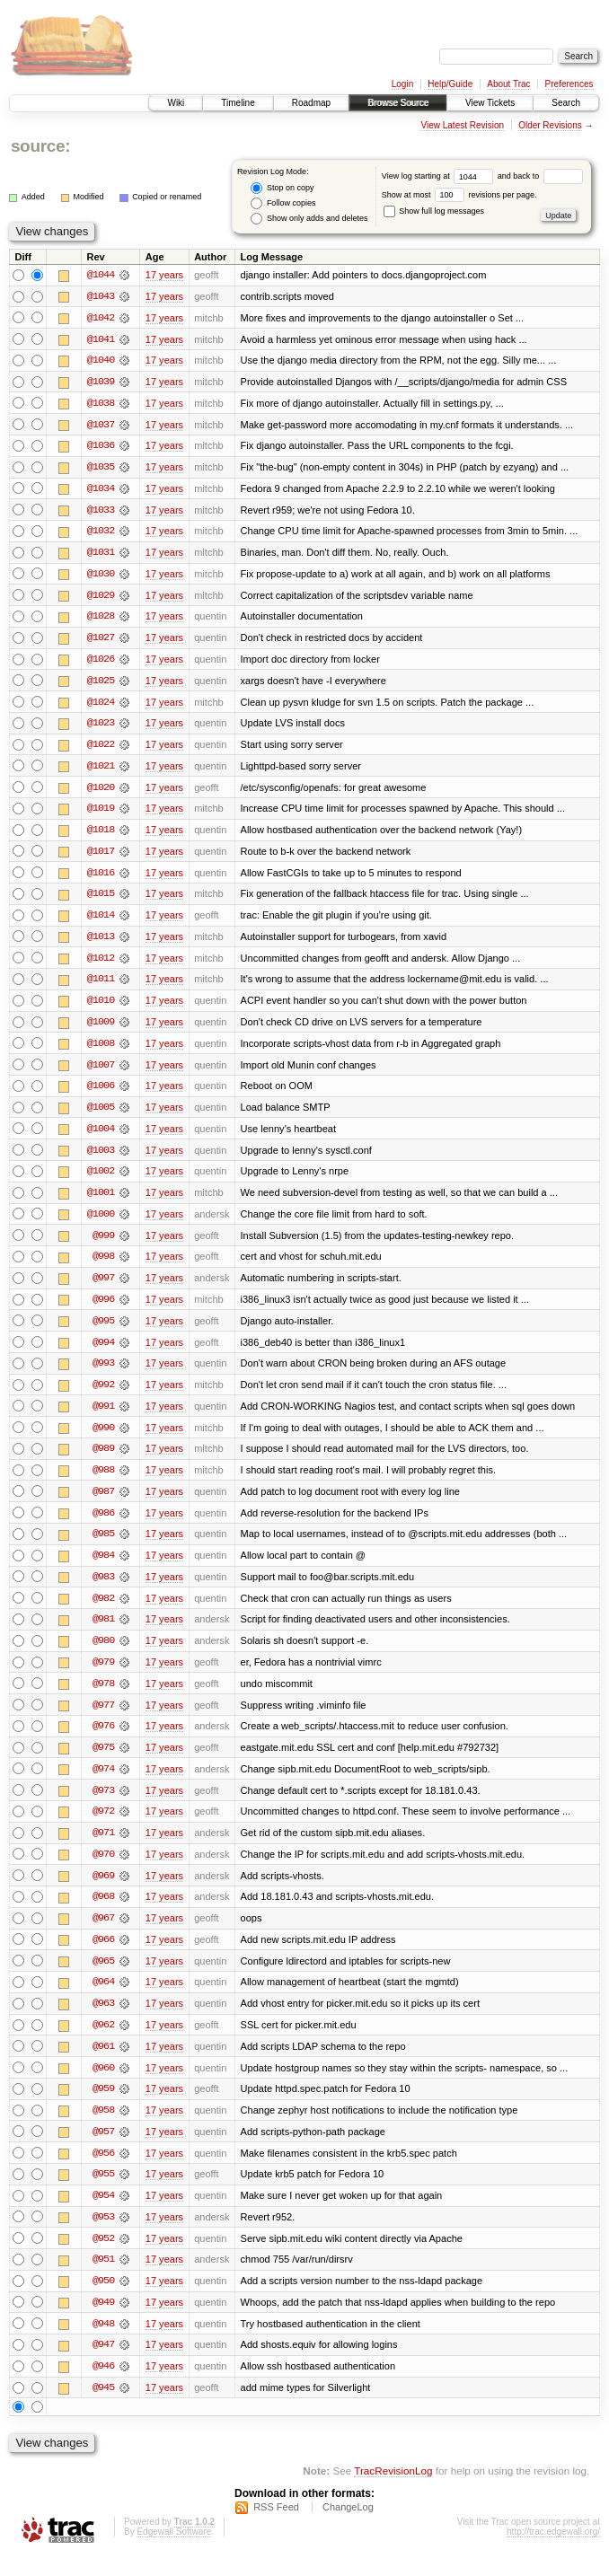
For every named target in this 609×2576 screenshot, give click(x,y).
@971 (103, 1848)
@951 (103, 2279)
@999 (103, 1244)
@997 (103, 1287)
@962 (103, 2042)
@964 (103, 1998)
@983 (103, 1589)
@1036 (100, 447)
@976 (103, 1740)
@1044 (100, 275)
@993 (103, 1374)
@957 (103, 2149)
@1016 (100, 878)
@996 (103, 1309)
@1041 (100, 339)
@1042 (100, 318)
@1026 (100, 662)
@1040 (100, 361)
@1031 (100, 555)
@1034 (100, 490)
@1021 (100, 770)
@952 (103, 2257)
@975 (103, 1761)
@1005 (100, 1115)
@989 (103, 1460)
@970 (103, 1869)
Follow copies (283, 203)
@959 (103, 2106)
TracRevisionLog (393, 2491)
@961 (103, 2063)
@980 (103, 1654)
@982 (103, 1611)
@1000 (100, 1223)
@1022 (100, 749)
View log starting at (440, 175)
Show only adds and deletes (309, 218)
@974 (103, 1783)
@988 (103, 1481)
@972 (103, 1826)
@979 (103, 1675)
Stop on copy (282, 188)
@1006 (100, 1093)
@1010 (100, 1007)
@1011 (100, 986)
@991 (103, 1417)
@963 (103, 2020)
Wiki (175, 103)
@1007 (100, 1072)
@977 (103, 1718)
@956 (103, 2171)
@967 (103, 1934)
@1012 (100, 964)
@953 (103, 2236)
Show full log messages (434, 211)
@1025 (100, 684)
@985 (103, 1546)
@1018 (100, 835)
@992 (103, 1395)
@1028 (100, 619)
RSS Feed (276, 2527)
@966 (103, 1955)
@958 (103, 2128)
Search (566, 103)
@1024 (100, 706)
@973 (103, 1805)
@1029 (100, 598)
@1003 (100, 1158)
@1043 (100, 296)
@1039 (100, 382)
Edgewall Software (174, 2552)
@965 (103, 1977)
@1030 (100, 576)
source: (40, 145)
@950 (103, 2300)
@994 (103, 1352)
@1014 (100, 921)
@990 (103, 1438)
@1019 (100, 813)
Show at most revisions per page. (459, 194)
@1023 (100, 727)
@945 (103, 2408)
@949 (103, 2322)
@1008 (100, 1050)
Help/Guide (450, 84)
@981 (103, 1632)
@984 (103, 1568)
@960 (103, 2085)
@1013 (100, 943)
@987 (103, 1503)
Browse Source (397, 103)
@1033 (100, 512)
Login (402, 84)
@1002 (100, 1180)
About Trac (508, 84)
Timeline (237, 103)
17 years (164, 274)
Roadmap (311, 103)
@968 (103, 1912)
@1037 (100, 425)
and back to (540, 175)
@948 (103, 2343)
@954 (103, 2214)
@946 (103, 2386)
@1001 (100, 1201)
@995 (103, 1330)
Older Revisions (550, 125)
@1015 (100, 899)
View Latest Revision (462, 125)
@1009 (100, 1029)
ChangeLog (348, 2527)
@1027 (100, 641)
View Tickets (490, 103)
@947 (103, 2365)
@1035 (100, 469)
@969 (103, 1891)
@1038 (100, 404)
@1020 (100, 792)
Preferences (569, 84)
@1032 (100, 533)
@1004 (100, 1137)
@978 (103, 1697)
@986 (103, 1524)
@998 (103, 1266)
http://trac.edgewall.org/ (553, 2552)
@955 (103, 2192)
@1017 (100, 856)
